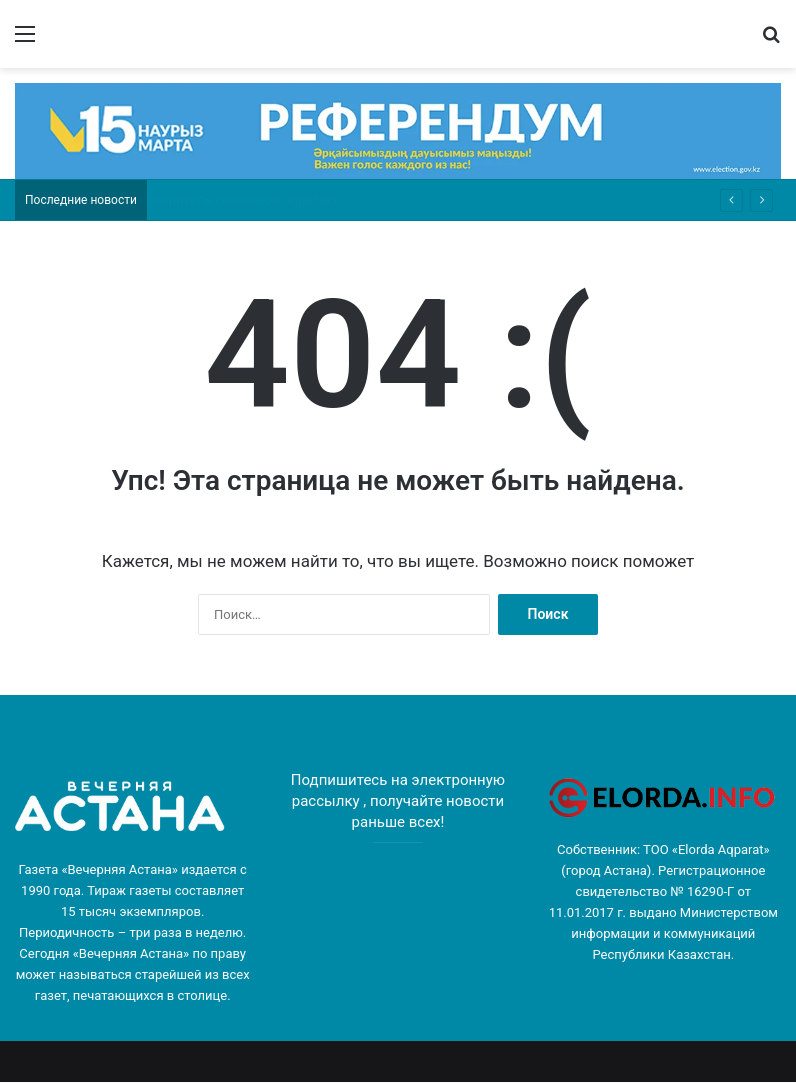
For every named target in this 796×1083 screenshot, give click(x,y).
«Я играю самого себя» (207, 199)
